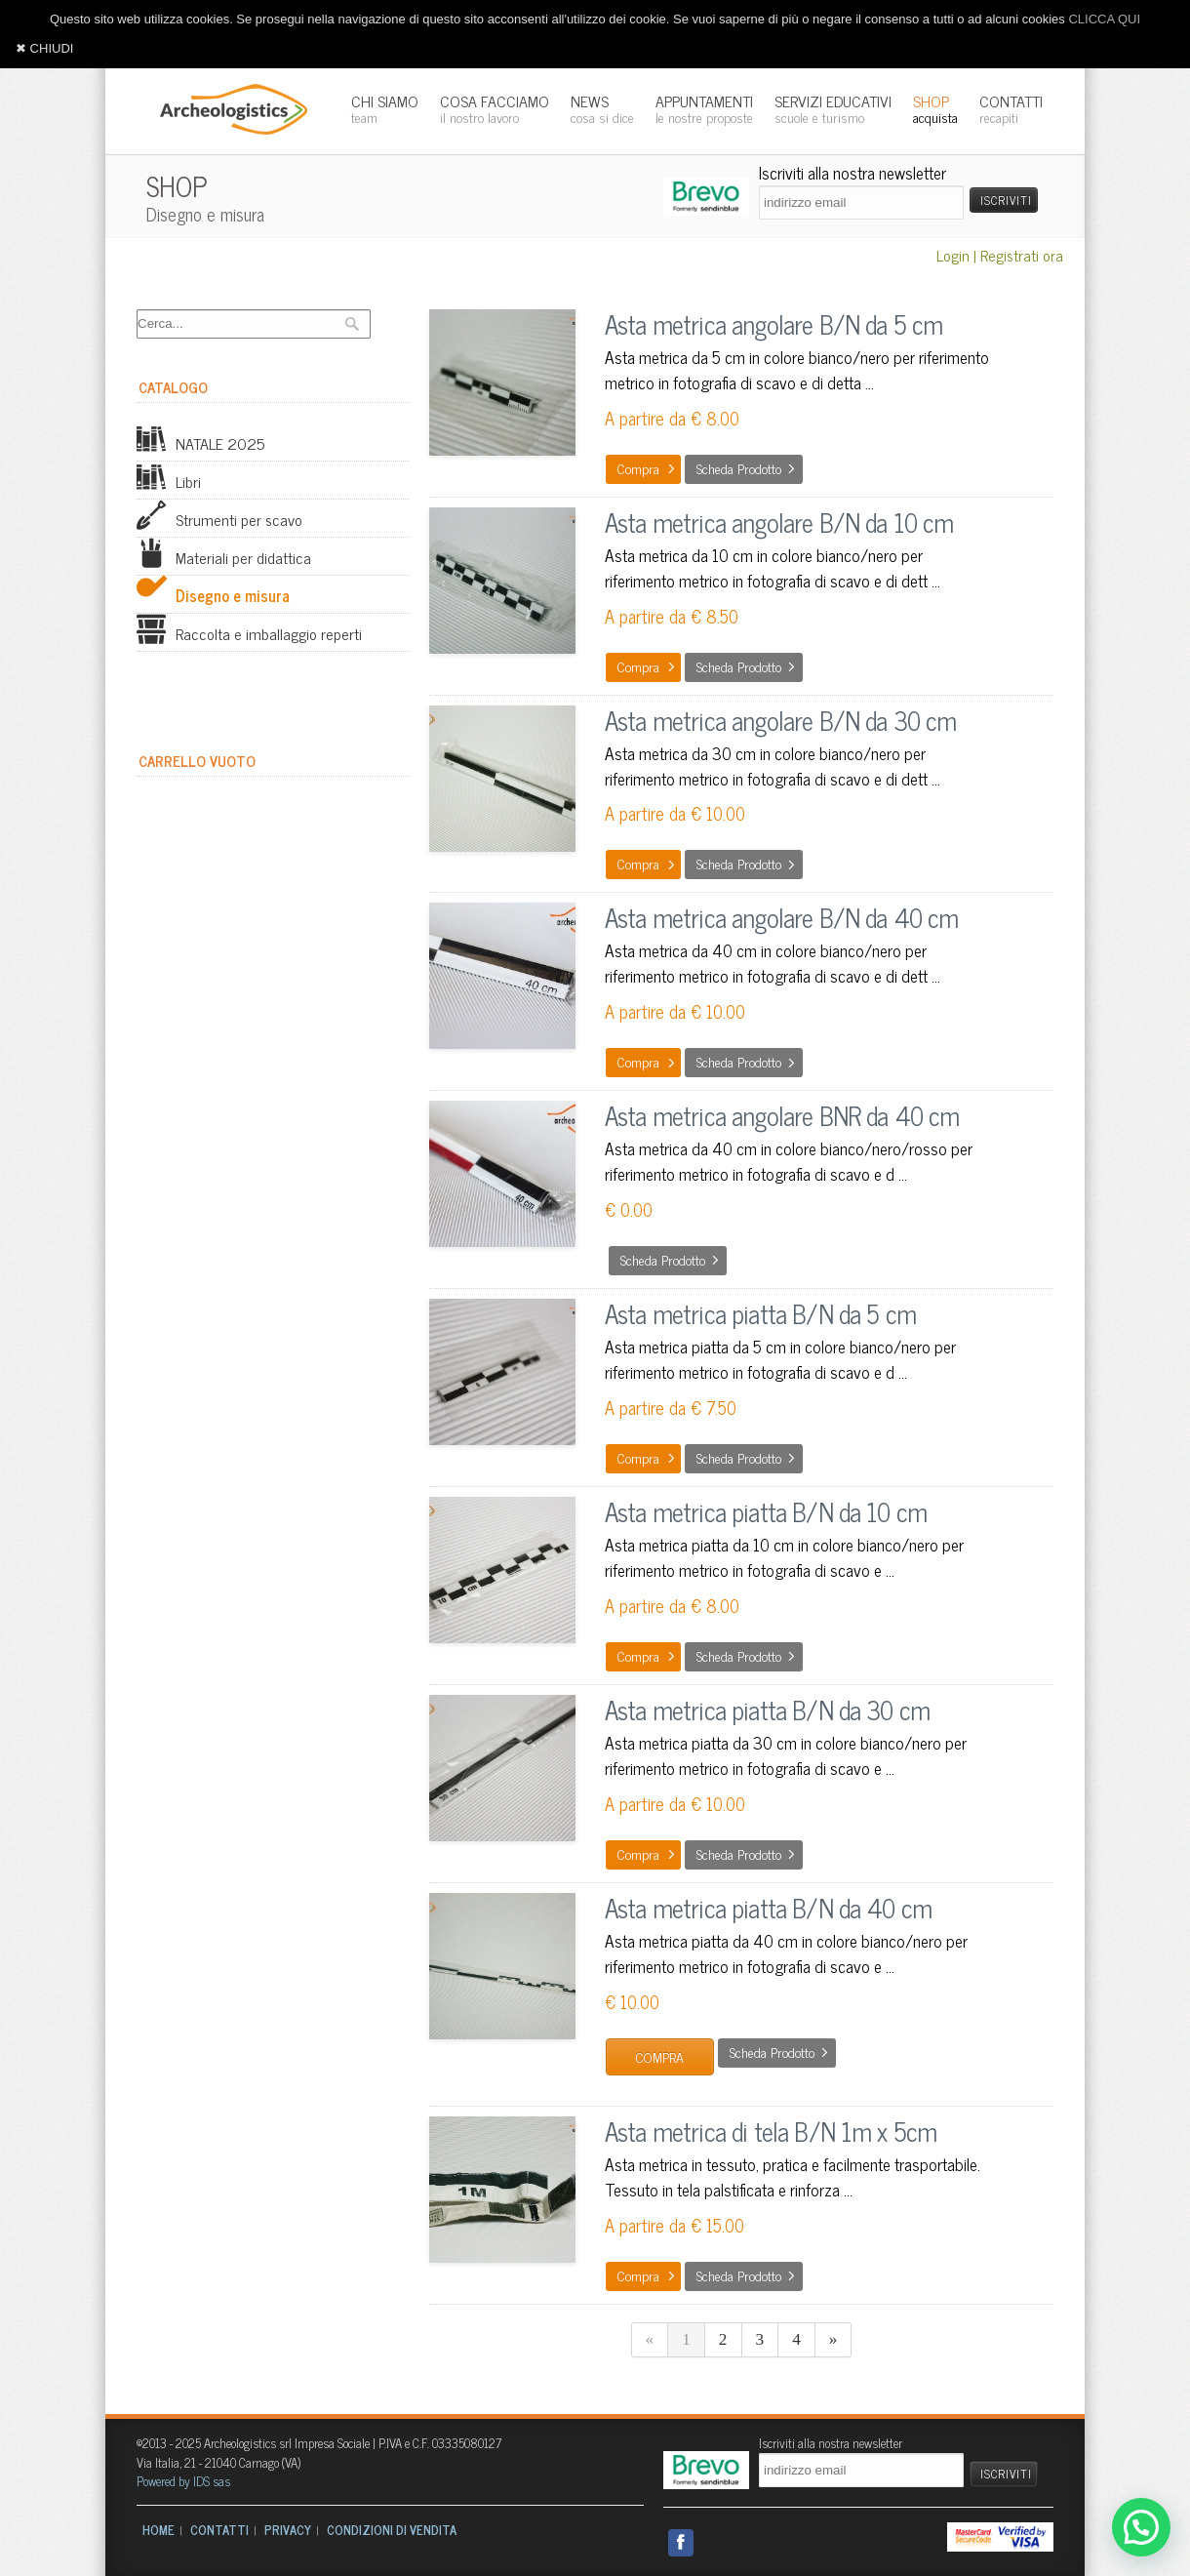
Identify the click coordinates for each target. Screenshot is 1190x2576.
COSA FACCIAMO (494, 108)
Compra (638, 468)
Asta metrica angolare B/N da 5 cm (773, 323)
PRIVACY (287, 2529)
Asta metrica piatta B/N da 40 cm (768, 1907)
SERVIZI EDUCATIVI (833, 108)
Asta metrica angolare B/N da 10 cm (779, 522)
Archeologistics (227, 107)
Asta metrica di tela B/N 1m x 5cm (770, 2131)
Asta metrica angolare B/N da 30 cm (780, 720)
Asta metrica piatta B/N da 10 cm (766, 1511)
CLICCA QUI (1104, 19)
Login (953, 254)
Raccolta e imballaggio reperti (249, 633)
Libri (169, 481)
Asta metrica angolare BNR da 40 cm (782, 1115)
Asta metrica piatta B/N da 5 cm (760, 1313)
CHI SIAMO (384, 108)
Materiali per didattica (224, 557)
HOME (158, 2529)
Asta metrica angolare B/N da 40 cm (781, 917)
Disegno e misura (213, 595)
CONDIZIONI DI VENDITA (391, 2529)
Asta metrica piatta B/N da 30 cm (767, 1709)
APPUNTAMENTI (704, 108)
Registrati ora (1021, 254)
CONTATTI (1011, 108)
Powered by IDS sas (183, 2481)
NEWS (602, 108)
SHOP (935, 108)
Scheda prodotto (738, 468)
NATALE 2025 (200, 443)
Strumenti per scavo (219, 519)
